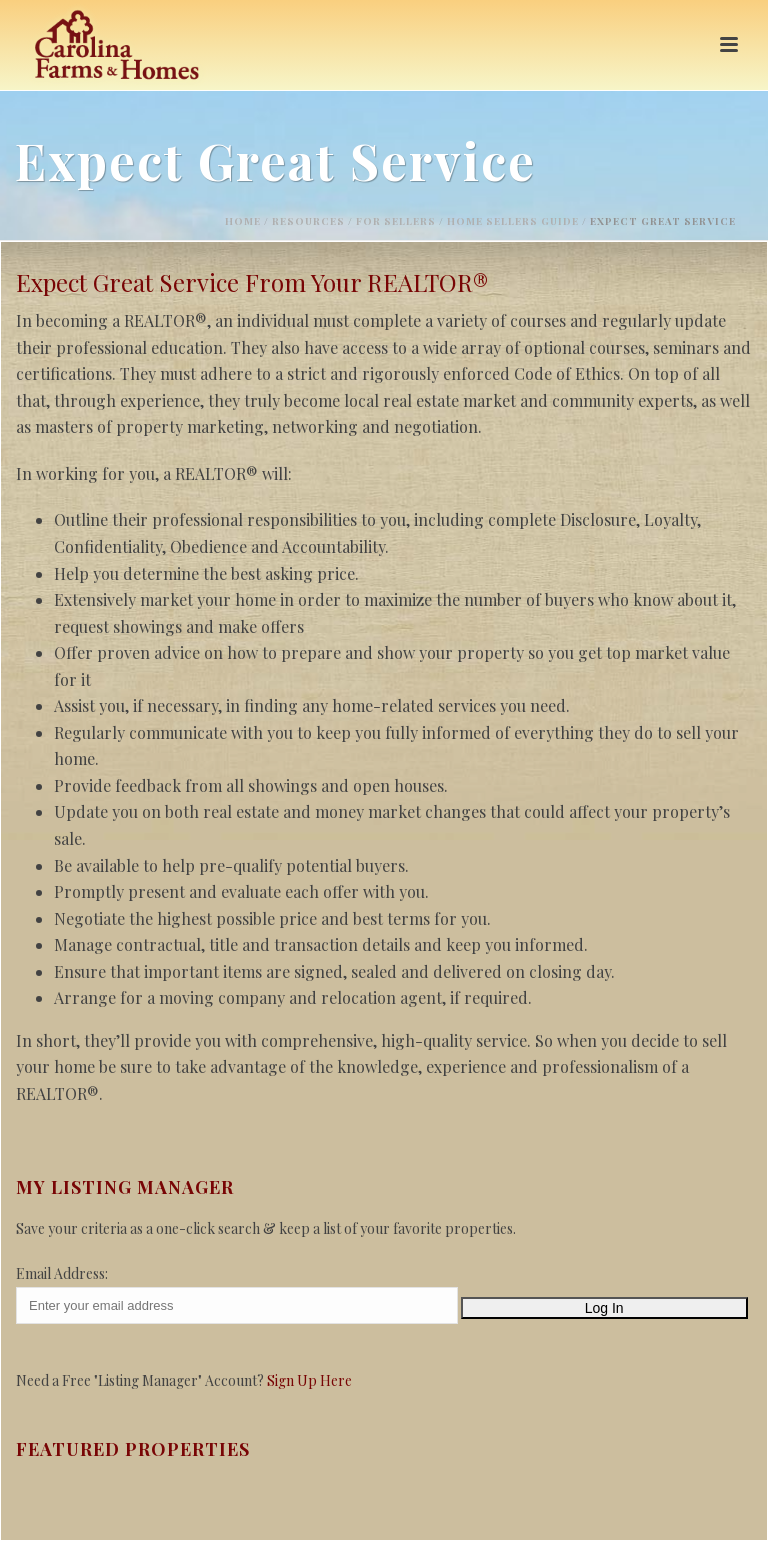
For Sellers (396, 221)
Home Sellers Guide (513, 221)
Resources (308, 221)
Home (243, 221)
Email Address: (62, 1273)
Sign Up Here (309, 1380)
